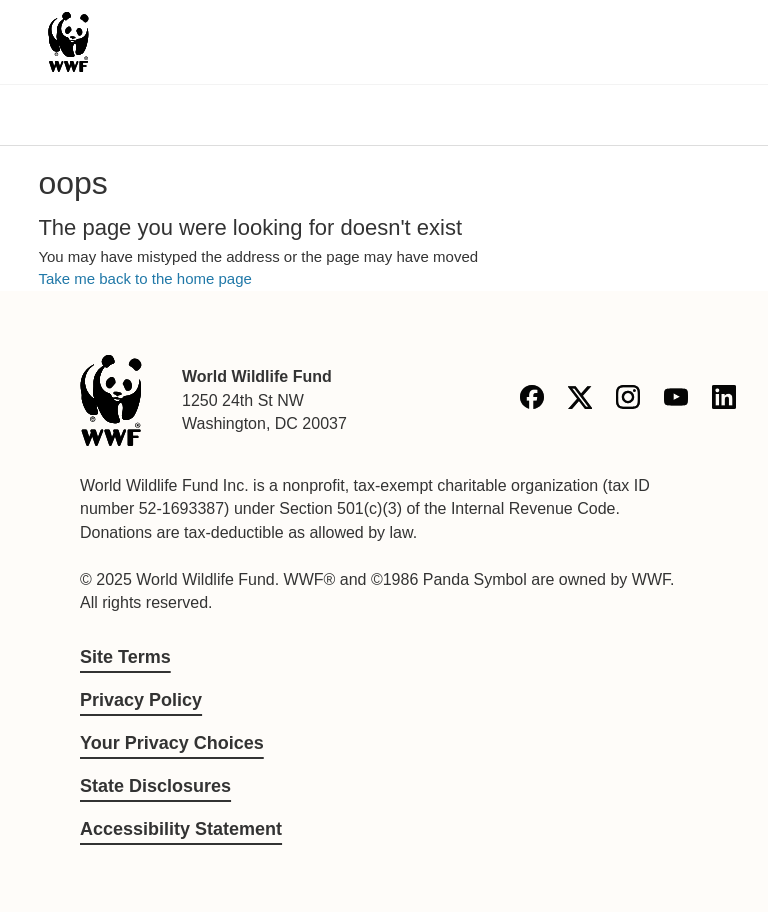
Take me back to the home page (144, 278)
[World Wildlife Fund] (111, 400)
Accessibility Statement (181, 829)
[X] (580, 400)
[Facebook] (532, 400)
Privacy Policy (141, 700)
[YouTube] (676, 400)
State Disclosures (155, 786)
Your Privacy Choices (172, 743)
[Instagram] (628, 400)
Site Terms (125, 657)
